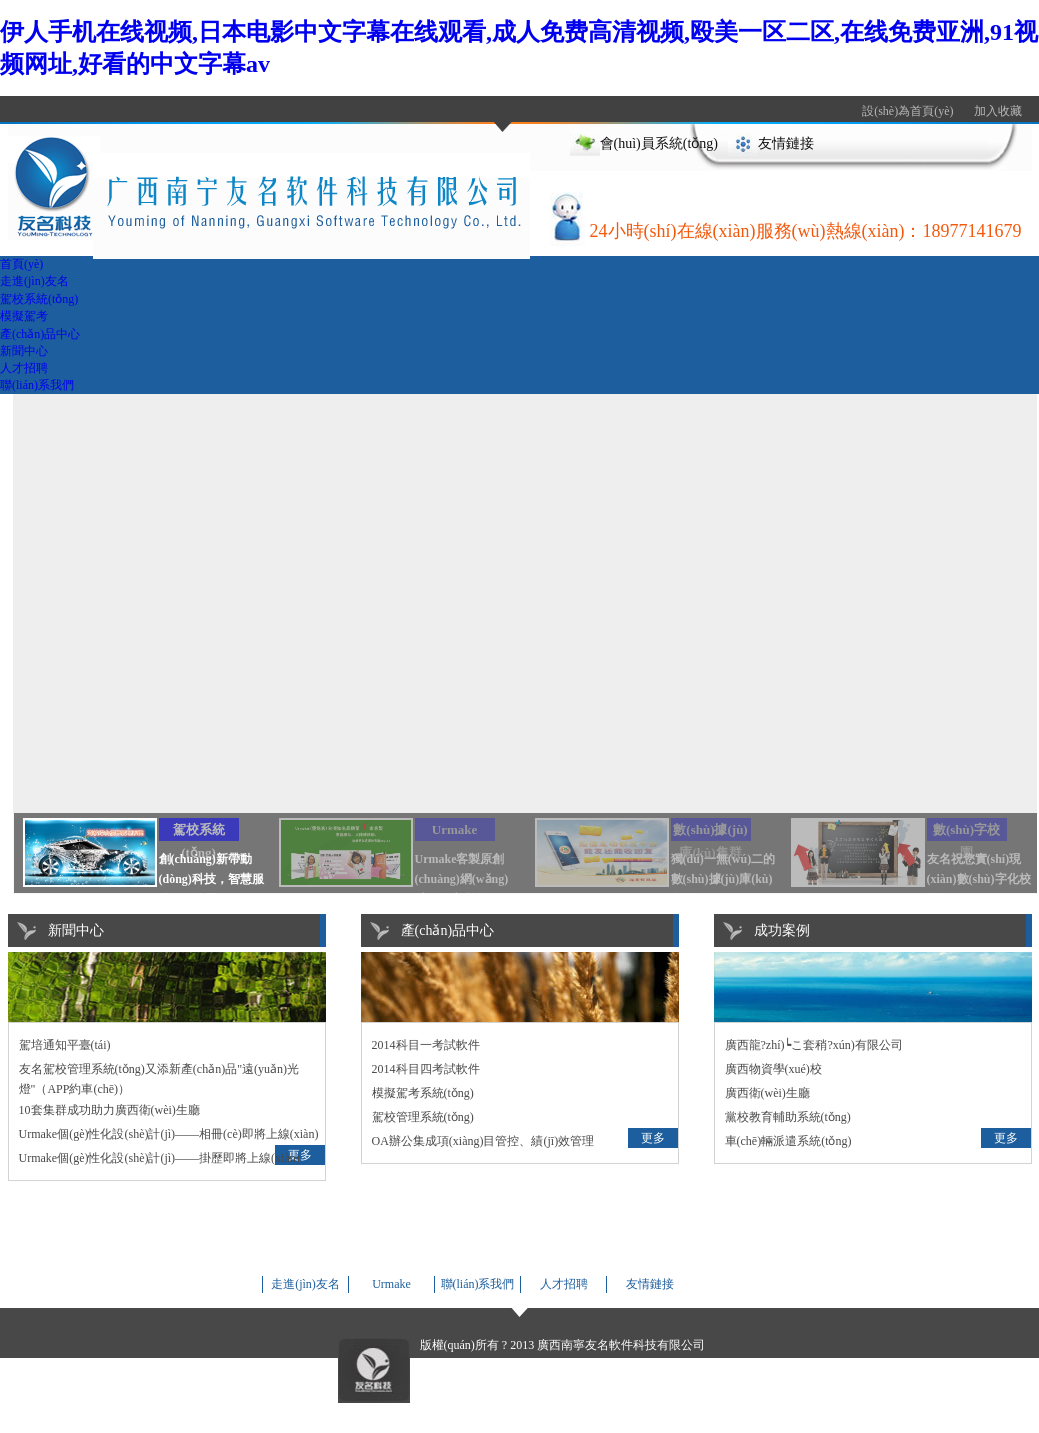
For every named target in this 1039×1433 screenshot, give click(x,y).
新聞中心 (24, 351)
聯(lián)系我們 (37, 385)
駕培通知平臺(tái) (65, 1045)
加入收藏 (998, 111)
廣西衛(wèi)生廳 (767, 1093)
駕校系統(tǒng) (39, 299)
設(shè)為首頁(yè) (907, 111)
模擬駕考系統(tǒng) (423, 1093)
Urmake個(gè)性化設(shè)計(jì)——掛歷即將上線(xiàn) (159, 1158)
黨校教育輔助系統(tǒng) (788, 1117)
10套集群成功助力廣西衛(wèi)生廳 (109, 1110)
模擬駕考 (24, 316)
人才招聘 (24, 368)
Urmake (391, 1284)
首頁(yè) (21, 264)
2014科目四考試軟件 (426, 1069)
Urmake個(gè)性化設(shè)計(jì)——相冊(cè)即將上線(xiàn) (169, 1134)
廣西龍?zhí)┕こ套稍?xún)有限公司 (814, 1045)
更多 (653, 1138)
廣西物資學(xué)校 (773, 1069)
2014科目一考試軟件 (426, 1045)
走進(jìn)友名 (34, 281)
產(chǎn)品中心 (40, 334)
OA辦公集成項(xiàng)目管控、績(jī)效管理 (483, 1141)
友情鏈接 (786, 143)
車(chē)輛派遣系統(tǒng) (788, 1141)
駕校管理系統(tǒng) (423, 1117)
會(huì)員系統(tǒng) (659, 143)
